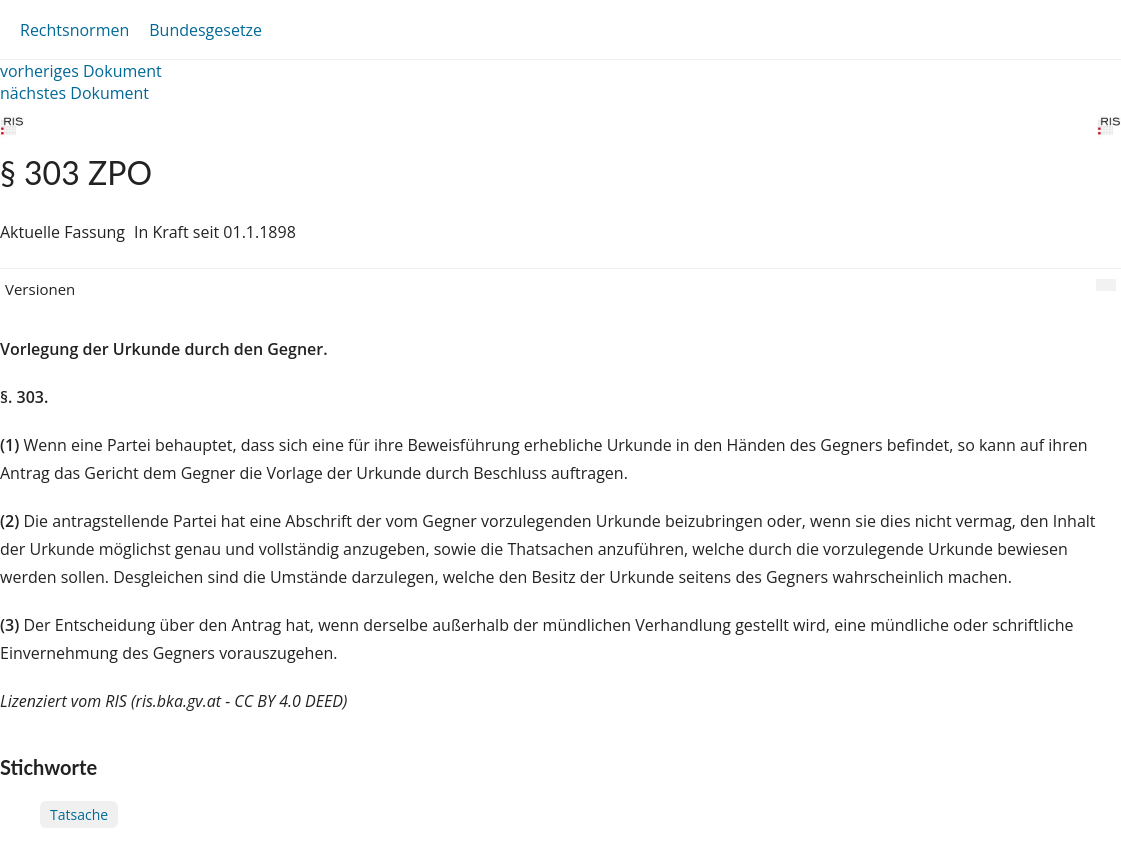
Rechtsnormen (74, 30)
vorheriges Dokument (81, 71)
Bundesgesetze (205, 30)
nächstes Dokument (74, 93)
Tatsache (79, 814)
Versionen (40, 289)
